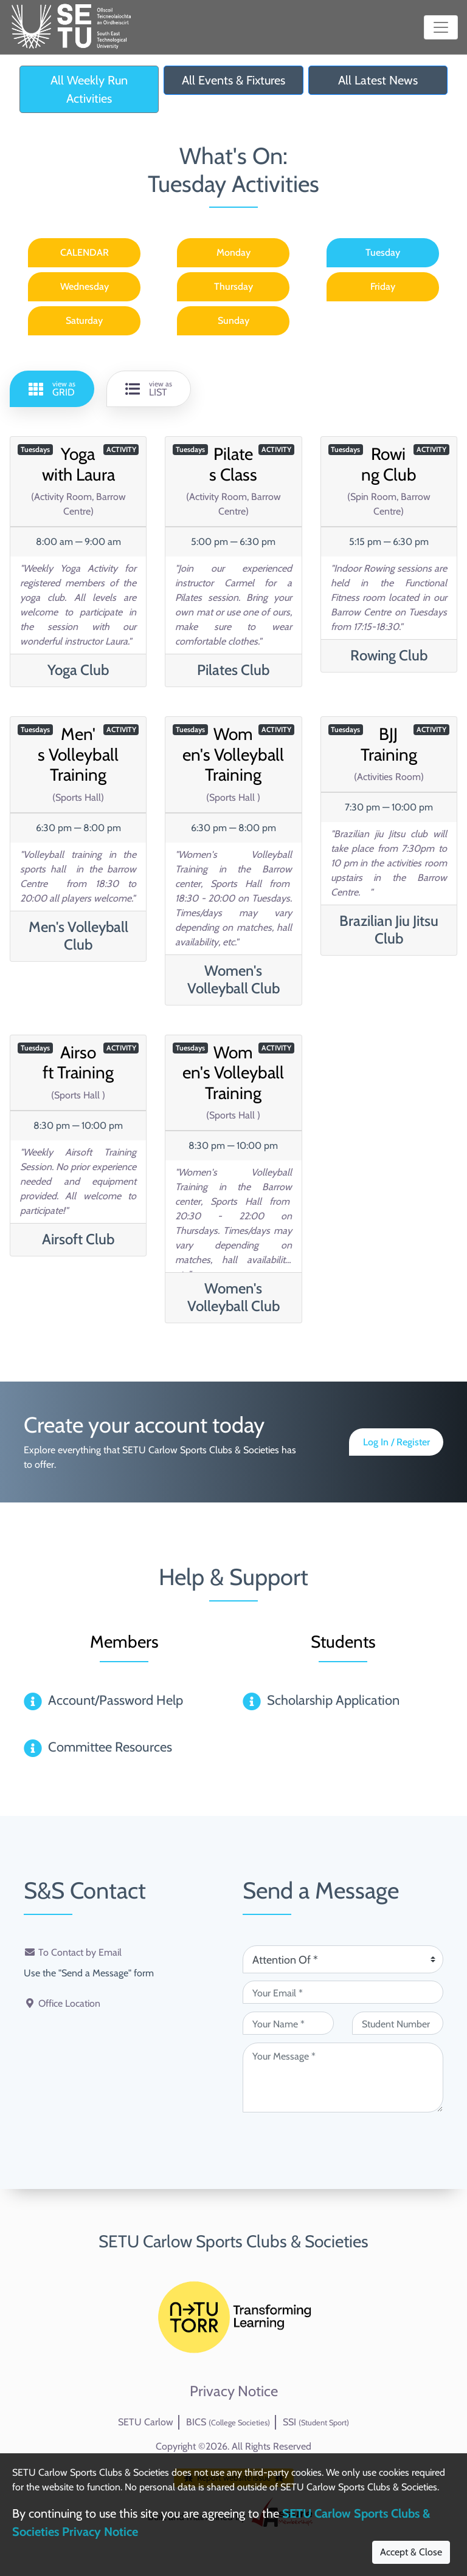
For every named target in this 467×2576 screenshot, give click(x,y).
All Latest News (378, 80)
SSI (316, 2422)
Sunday (233, 320)
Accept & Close (411, 2552)
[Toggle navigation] (441, 27)
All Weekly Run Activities (89, 89)
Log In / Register (396, 1442)
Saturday (84, 320)
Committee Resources (110, 1747)
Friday (382, 286)
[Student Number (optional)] (397, 2023)
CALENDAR (84, 252)
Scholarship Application (333, 1700)
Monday (233, 252)
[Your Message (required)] (343, 2077)
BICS (228, 2422)
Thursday (233, 286)
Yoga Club (78, 670)
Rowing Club (388, 655)
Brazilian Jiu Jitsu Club (388, 929)
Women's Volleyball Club (233, 979)
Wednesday (84, 286)
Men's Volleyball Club (78, 935)
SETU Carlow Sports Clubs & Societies (233, 2241)
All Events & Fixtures (233, 80)
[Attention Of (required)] (343, 1959)
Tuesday (382, 252)
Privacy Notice (234, 2391)
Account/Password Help (115, 1700)
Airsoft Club (78, 1239)
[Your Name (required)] (288, 2023)
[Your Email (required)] (343, 1992)
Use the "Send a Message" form (89, 1973)
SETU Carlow (145, 2422)
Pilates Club (233, 670)
